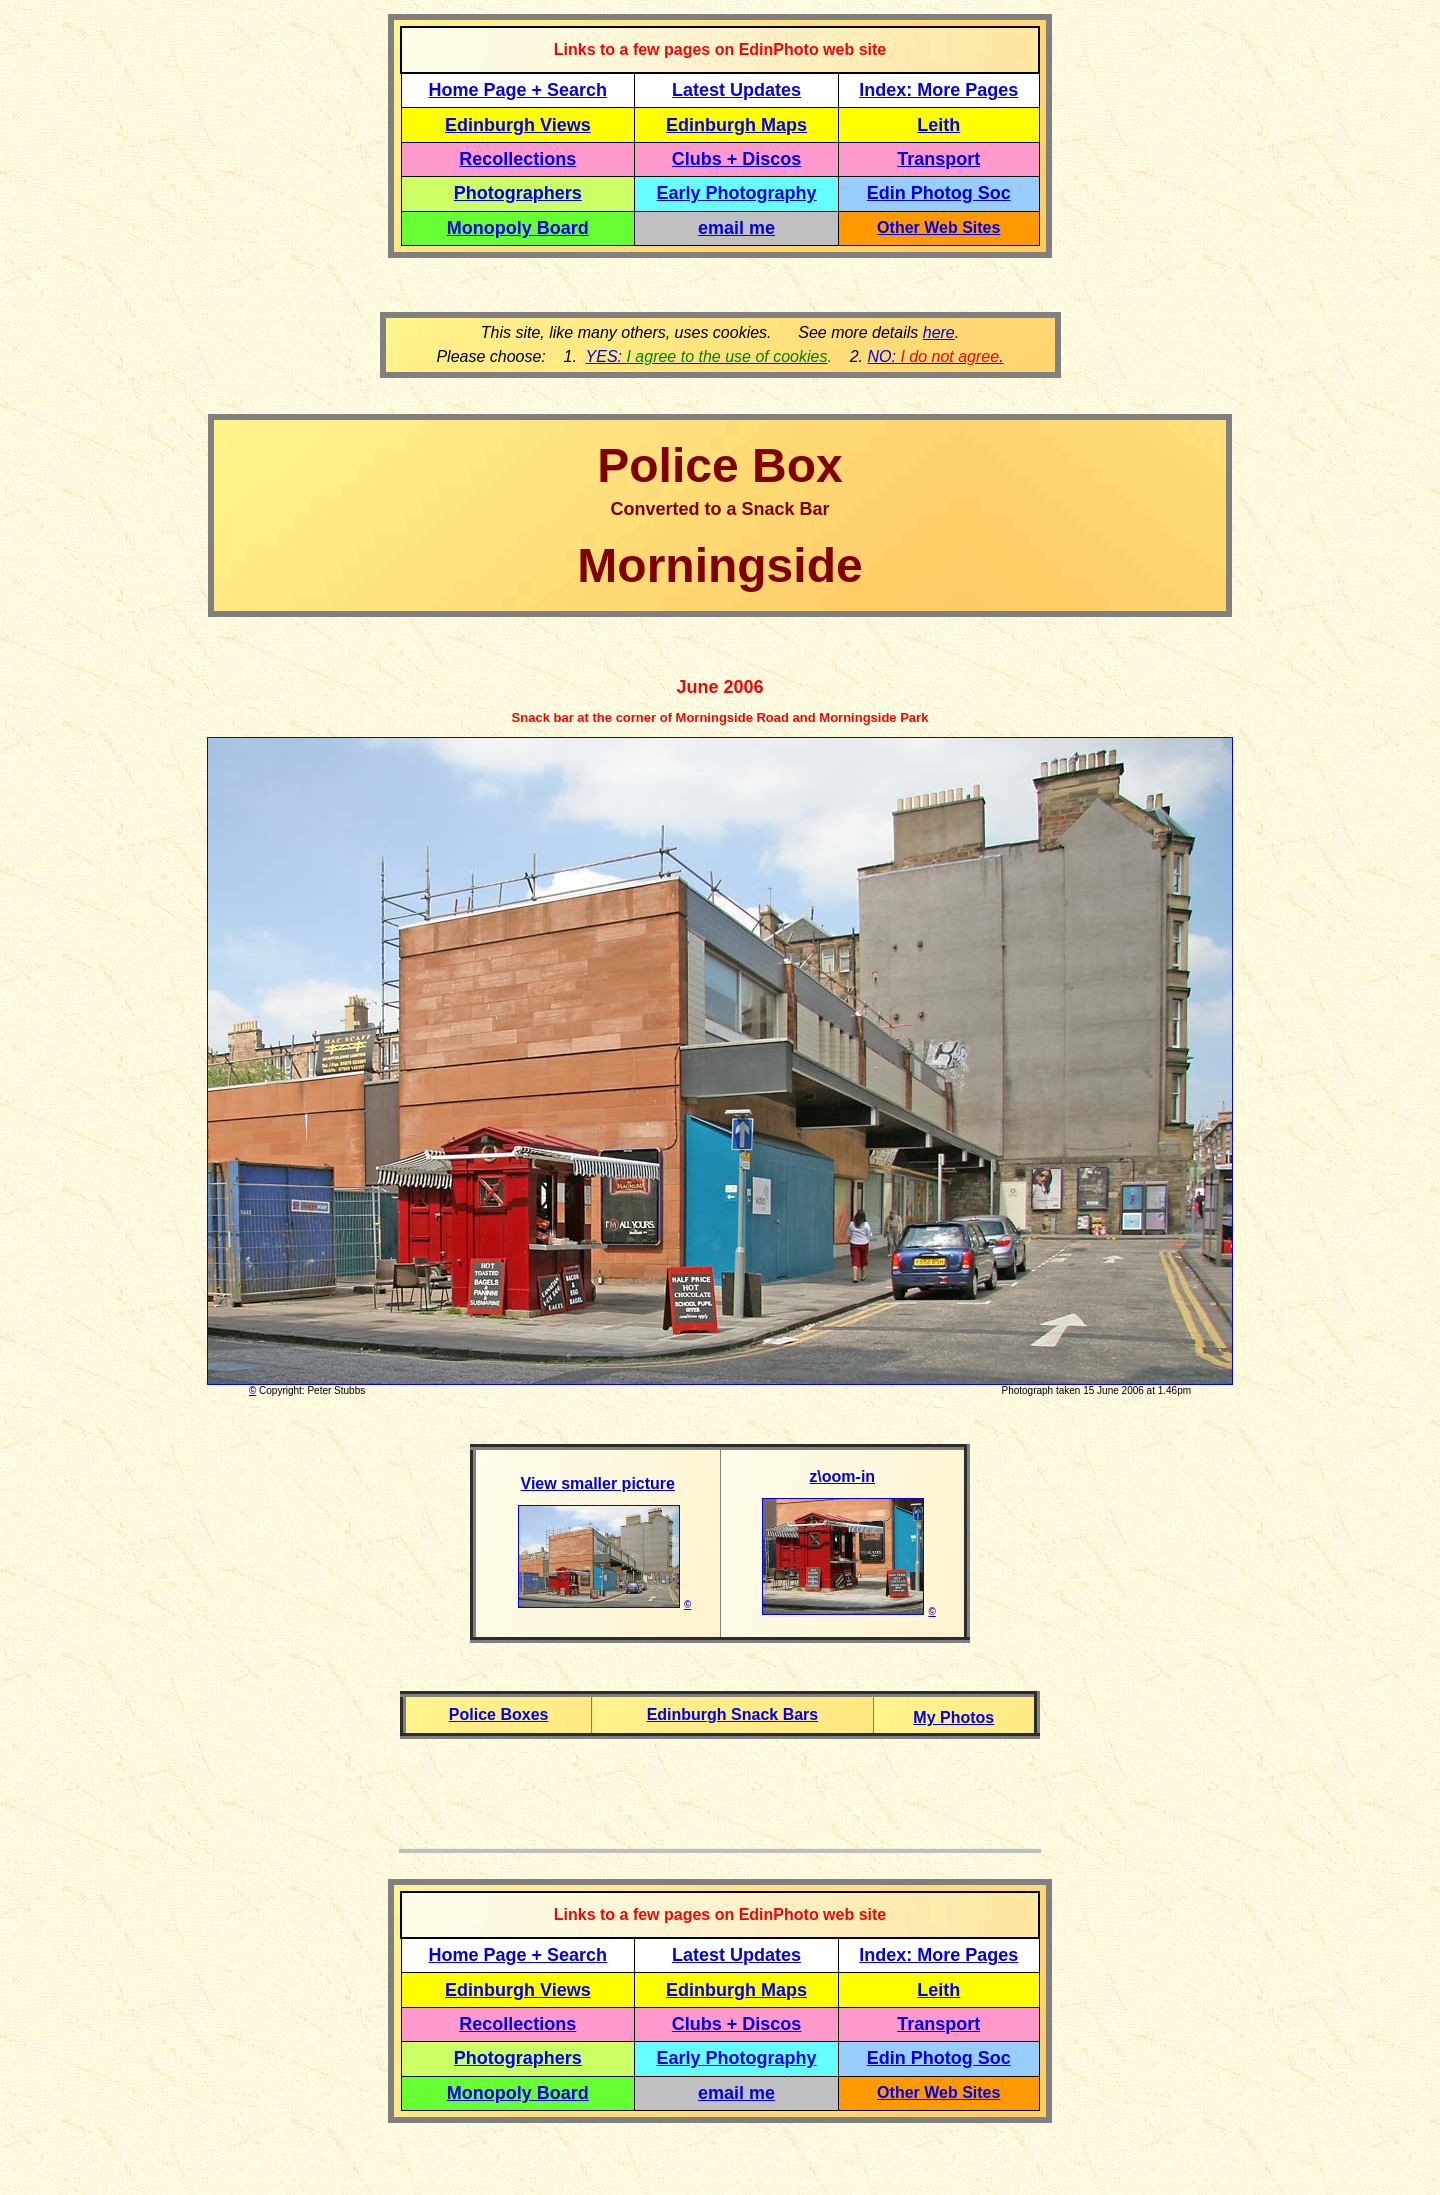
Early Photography (737, 193)
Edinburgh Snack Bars (733, 1714)
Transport (938, 159)
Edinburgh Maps (736, 125)
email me (736, 228)
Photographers (518, 193)
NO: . (935, 356)
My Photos (953, 1717)
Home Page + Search (518, 90)
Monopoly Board (518, 228)
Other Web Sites (938, 227)
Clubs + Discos (737, 159)
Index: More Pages (938, 90)
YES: (707, 356)
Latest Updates (736, 90)
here (939, 332)
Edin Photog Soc (939, 193)
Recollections (517, 159)
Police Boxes (499, 1714)
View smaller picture (598, 1483)
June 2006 (719, 687)
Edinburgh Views (518, 125)
